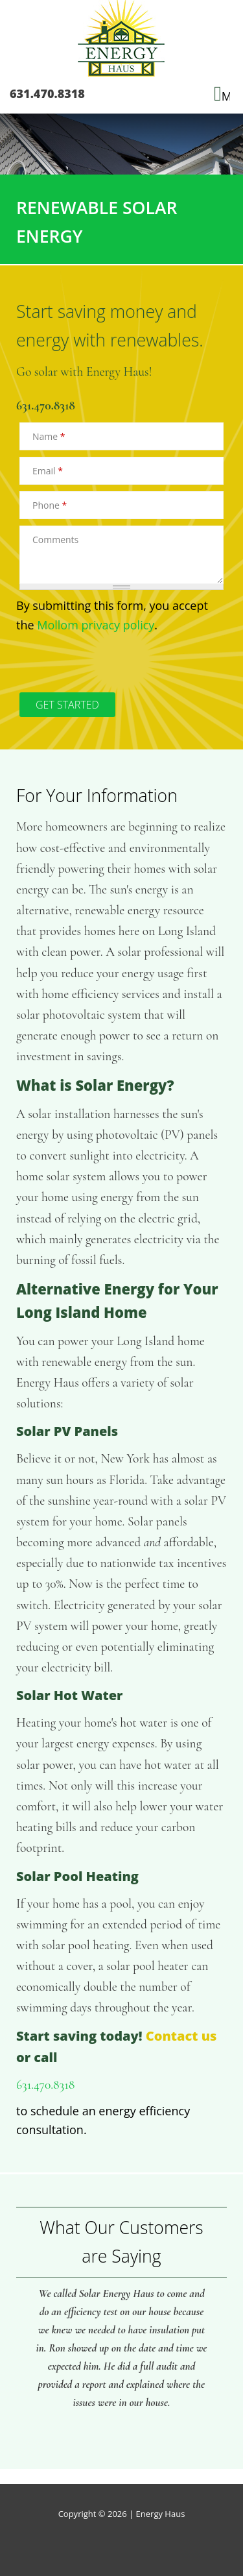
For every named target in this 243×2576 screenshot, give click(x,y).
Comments (55, 539)
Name (48, 436)
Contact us (181, 2036)
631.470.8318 (47, 93)
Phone (49, 505)
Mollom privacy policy (95, 625)
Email (47, 471)
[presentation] (114, 660)
